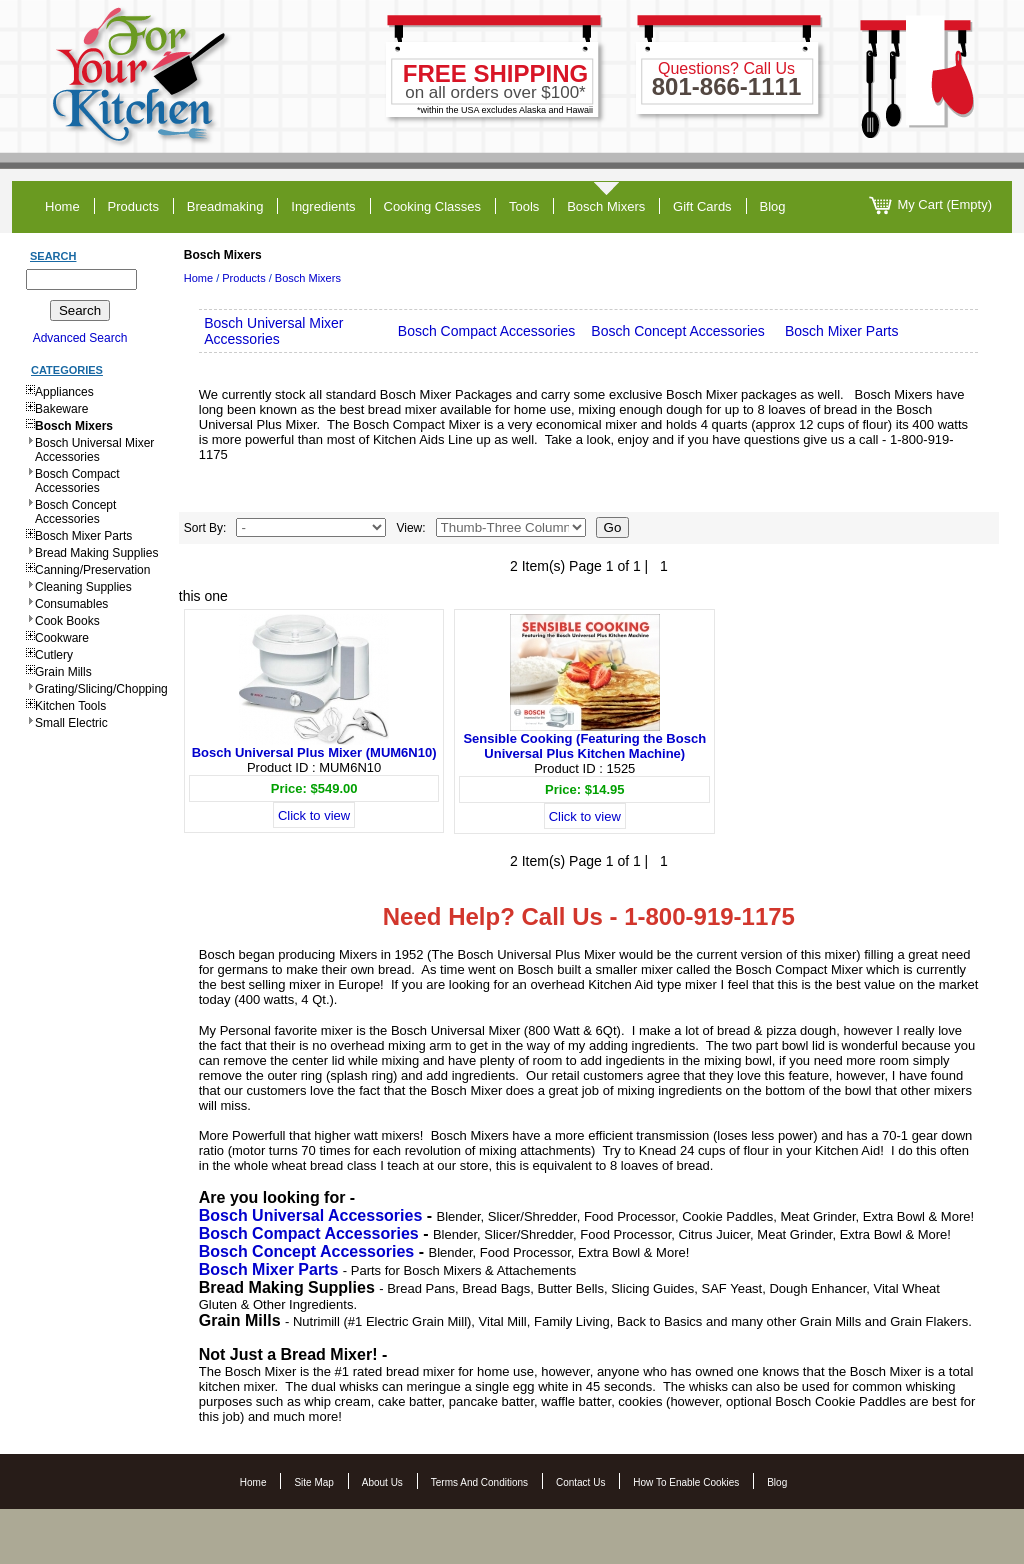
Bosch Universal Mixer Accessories (94, 450)
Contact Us (580, 1482)
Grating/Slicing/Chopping (101, 689)
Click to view (314, 815)
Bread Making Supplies (96, 553)
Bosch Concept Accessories (75, 512)
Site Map (313, 1482)
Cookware (62, 638)
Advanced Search (80, 338)
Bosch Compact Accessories (77, 481)
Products (243, 278)
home (62, 206)
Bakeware (61, 409)
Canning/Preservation (92, 570)
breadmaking (225, 206)
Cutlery (54, 655)
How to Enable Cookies (686, 1482)
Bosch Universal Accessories (311, 1215)
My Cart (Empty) (930, 205)
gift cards (702, 206)
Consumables (71, 604)
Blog (777, 1482)
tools (524, 206)
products (133, 206)
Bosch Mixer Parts (83, 536)
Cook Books (67, 621)
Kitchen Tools (70, 706)
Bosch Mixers (606, 206)
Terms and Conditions (479, 1482)
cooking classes (433, 206)
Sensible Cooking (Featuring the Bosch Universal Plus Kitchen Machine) (584, 746)
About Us (382, 1482)
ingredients (323, 206)
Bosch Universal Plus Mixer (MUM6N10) (314, 752)
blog (773, 206)
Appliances (64, 392)
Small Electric (71, 723)
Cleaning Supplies (83, 587)
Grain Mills (63, 672)
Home (198, 278)
